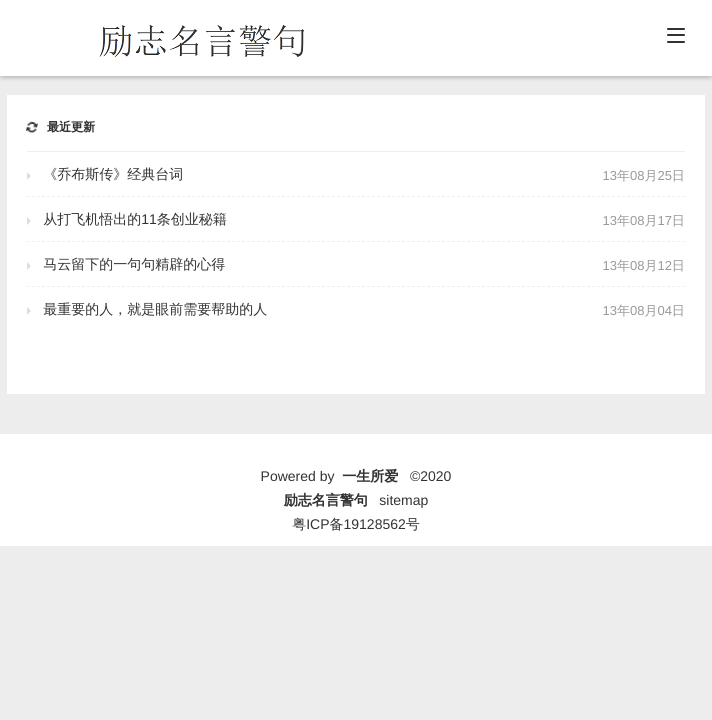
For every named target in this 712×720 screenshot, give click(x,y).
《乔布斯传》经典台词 (113, 174)
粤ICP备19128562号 (356, 524)
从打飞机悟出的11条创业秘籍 (135, 219)
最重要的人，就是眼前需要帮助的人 (155, 309)
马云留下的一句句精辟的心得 (134, 264)
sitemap (403, 500)
